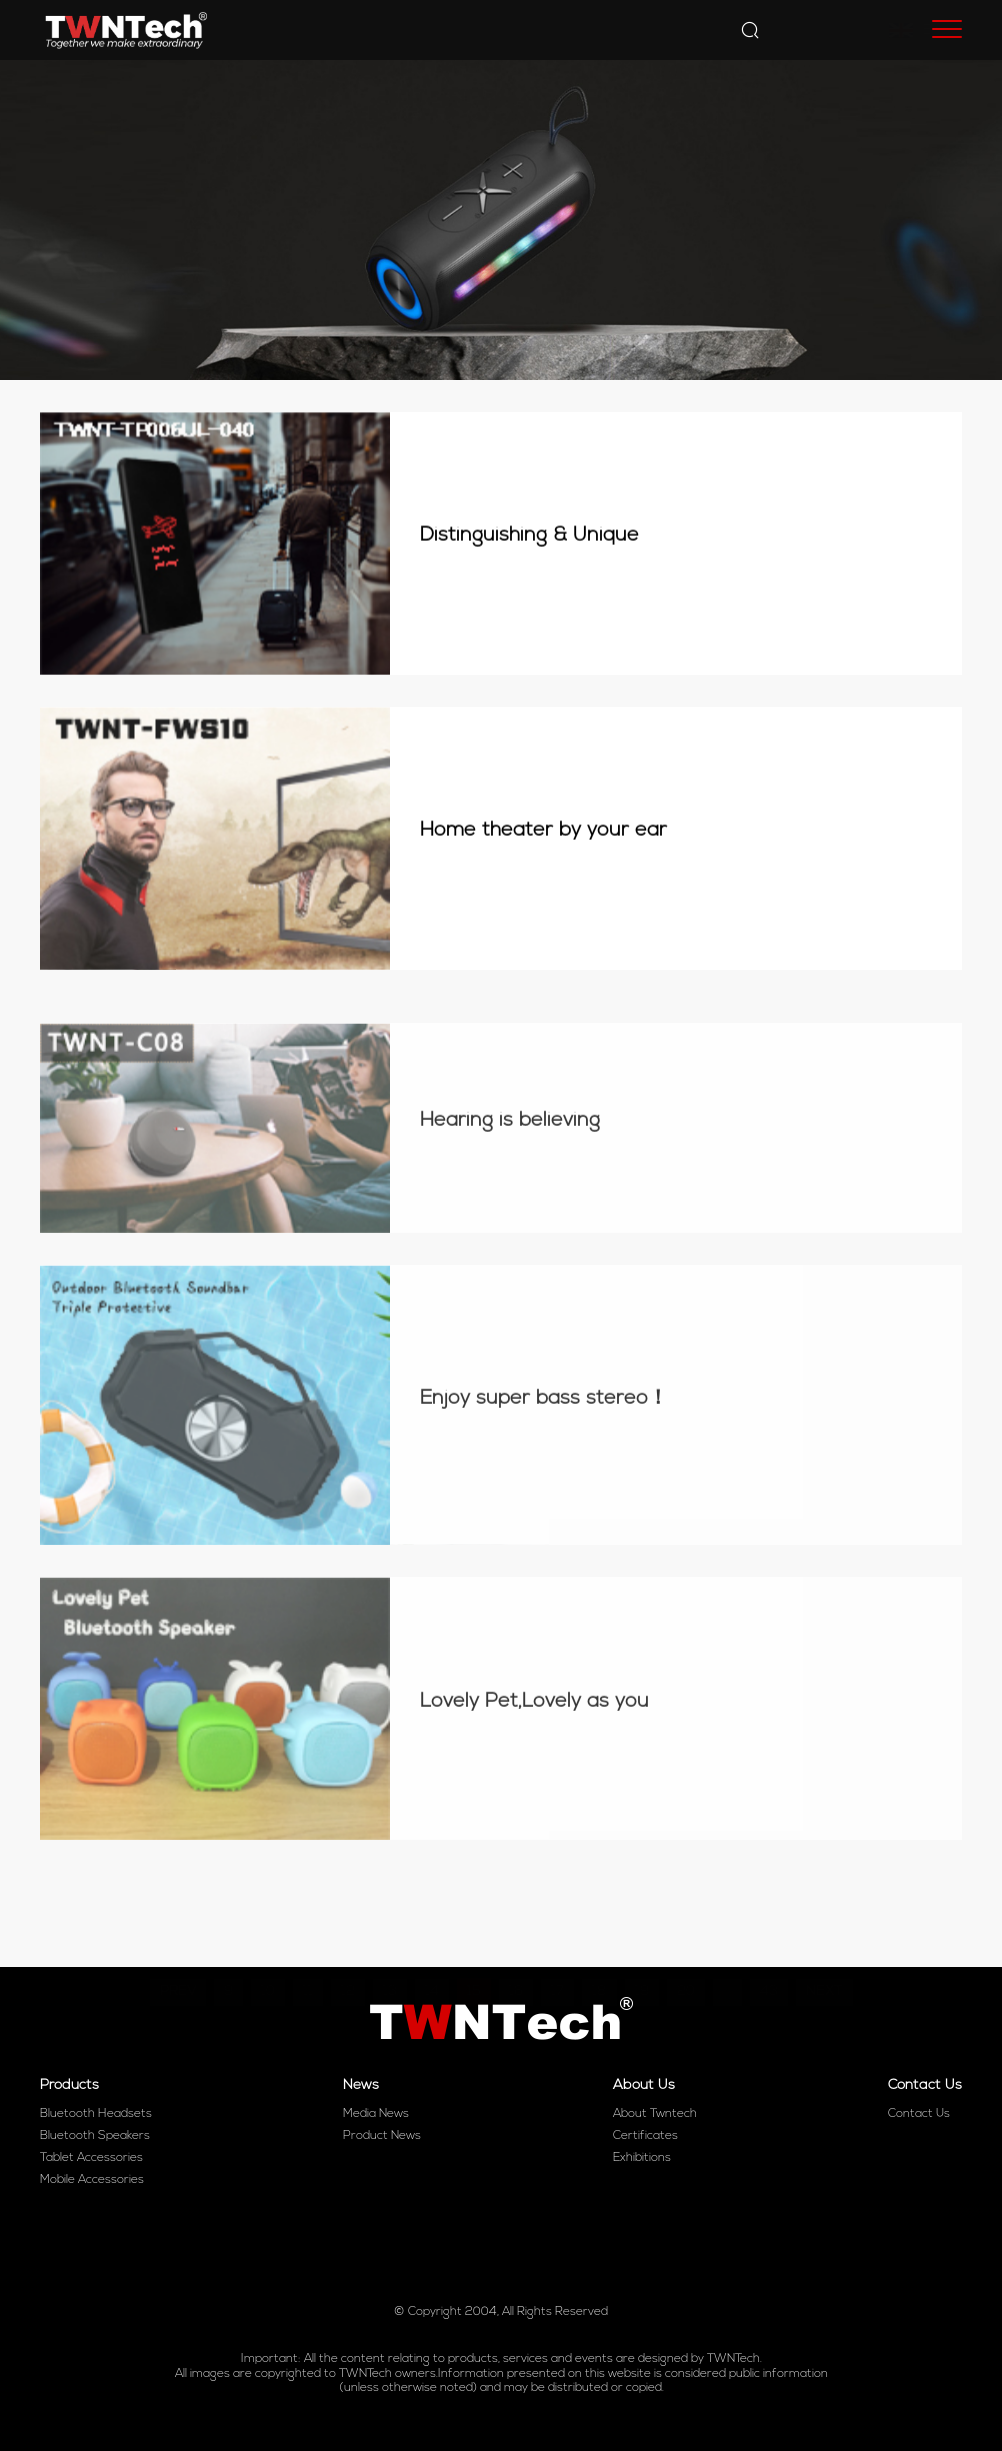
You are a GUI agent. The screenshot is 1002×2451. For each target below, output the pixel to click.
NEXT (824, 1955)
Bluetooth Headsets (96, 2114)
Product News (382, 2136)
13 (390, 1955)
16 (516, 1955)
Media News (376, 2114)
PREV (178, 1955)
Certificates (645, 2136)
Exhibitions (642, 2158)
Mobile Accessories (92, 2180)
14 (432, 1955)
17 (557, 1955)
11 (308, 1955)
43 (769, 1955)
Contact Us (919, 2114)
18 (599, 1955)
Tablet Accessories (91, 2158)
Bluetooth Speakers (95, 2136)
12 (348, 1955)
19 (642, 1955)
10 (268, 1955)
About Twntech (655, 2114)
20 (686, 1955)
